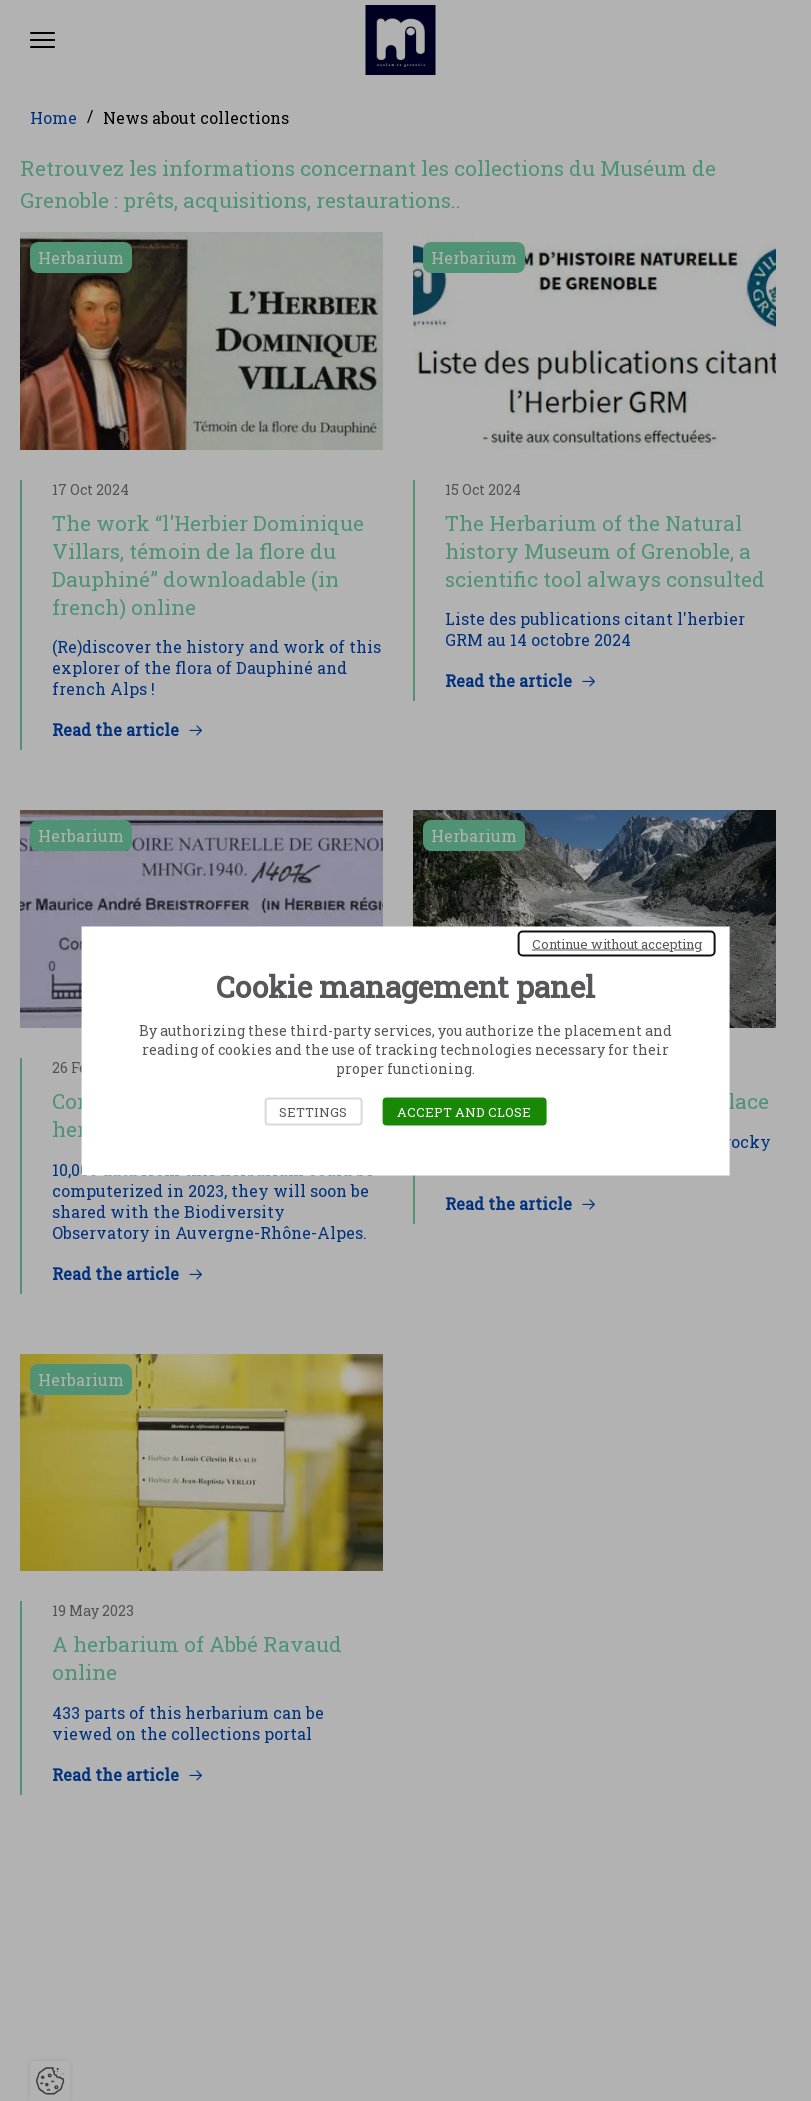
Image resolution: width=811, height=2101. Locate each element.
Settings (313, 1111)
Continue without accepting (617, 943)
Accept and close (464, 1111)
